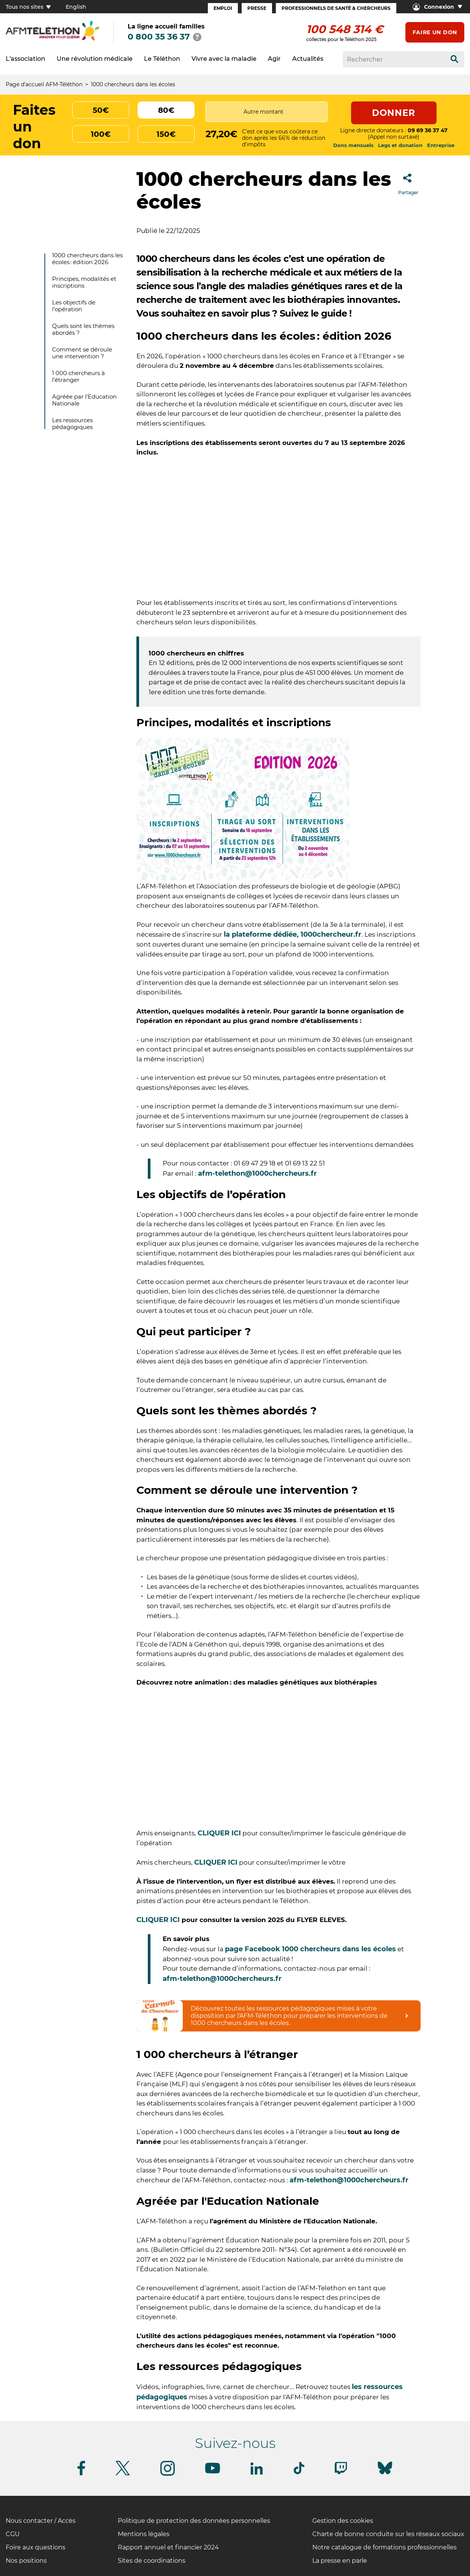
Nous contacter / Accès (41, 2520)
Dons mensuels (353, 145)
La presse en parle (339, 2560)
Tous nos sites (28, 6)
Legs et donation (400, 145)
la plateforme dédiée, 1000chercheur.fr (292, 934)
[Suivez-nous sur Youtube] (212, 2472)
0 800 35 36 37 (159, 37)
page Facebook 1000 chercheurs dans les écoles (310, 1949)
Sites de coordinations (151, 2560)
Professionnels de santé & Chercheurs (336, 8)
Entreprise (440, 145)
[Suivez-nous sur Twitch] (341, 2472)
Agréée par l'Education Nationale (84, 400)
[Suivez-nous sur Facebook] (81, 2474)
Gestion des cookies (342, 2520)
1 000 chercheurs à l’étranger (78, 376)
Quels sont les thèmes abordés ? (83, 329)
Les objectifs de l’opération (73, 306)
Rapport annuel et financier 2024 (168, 2547)
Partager (408, 181)
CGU (13, 2534)
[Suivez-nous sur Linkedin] (256, 2473)
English (76, 6)
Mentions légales (143, 2534)
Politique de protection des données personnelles (194, 2520)
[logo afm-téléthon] (52, 39)
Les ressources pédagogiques (72, 423)
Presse (256, 8)
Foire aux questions (35, 2547)
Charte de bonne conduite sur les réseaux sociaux (388, 2534)
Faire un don (435, 32)
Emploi (223, 8)
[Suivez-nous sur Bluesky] (384, 2474)
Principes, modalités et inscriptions (84, 282)
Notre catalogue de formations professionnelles (384, 2547)
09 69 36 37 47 (428, 130)
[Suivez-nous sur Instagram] (167, 2474)
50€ (101, 110)
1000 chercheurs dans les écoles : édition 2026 (87, 259)
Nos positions (26, 2560)
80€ (166, 110)
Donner (394, 113)
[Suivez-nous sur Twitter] (123, 2474)
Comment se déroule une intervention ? (82, 353)
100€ (101, 134)
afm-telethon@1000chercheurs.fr (258, 1173)
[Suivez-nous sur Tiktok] (299, 2472)
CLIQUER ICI (219, 1833)
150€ (166, 134)
